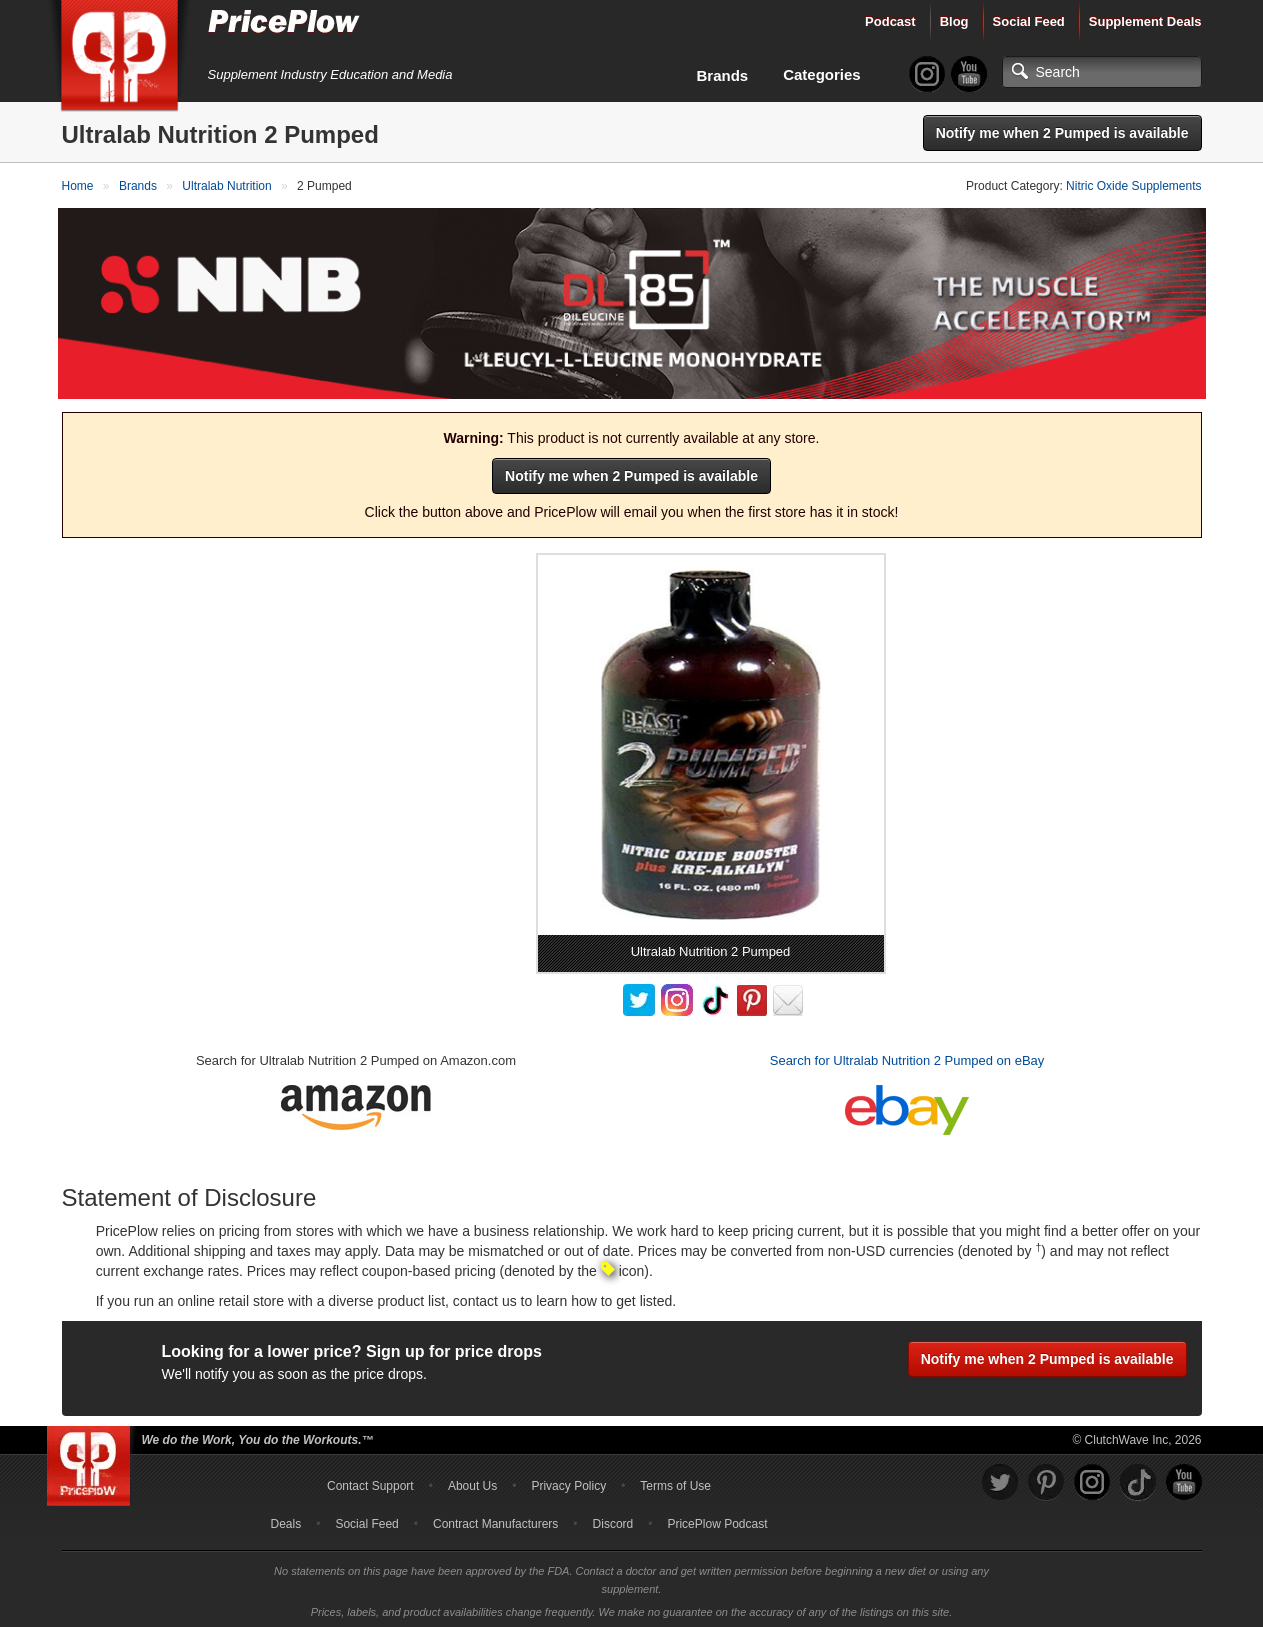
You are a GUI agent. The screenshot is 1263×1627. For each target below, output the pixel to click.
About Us (472, 1482)
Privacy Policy (568, 1482)
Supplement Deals (1145, 21)
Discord (613, 1520)
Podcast (890, 21)
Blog (954, 21)
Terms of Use (675, 1482)
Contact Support (370, 1482)
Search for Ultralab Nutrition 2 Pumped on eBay (907, 1056)
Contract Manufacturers (495, 1520)
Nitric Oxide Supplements (1133, 186)
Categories (822, 74)
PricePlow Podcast (717, 1520)
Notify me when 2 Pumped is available (1062, 133)
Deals (286, 1520)
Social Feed (1029, 21)
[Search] (1102, 72)
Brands (723, 75)
